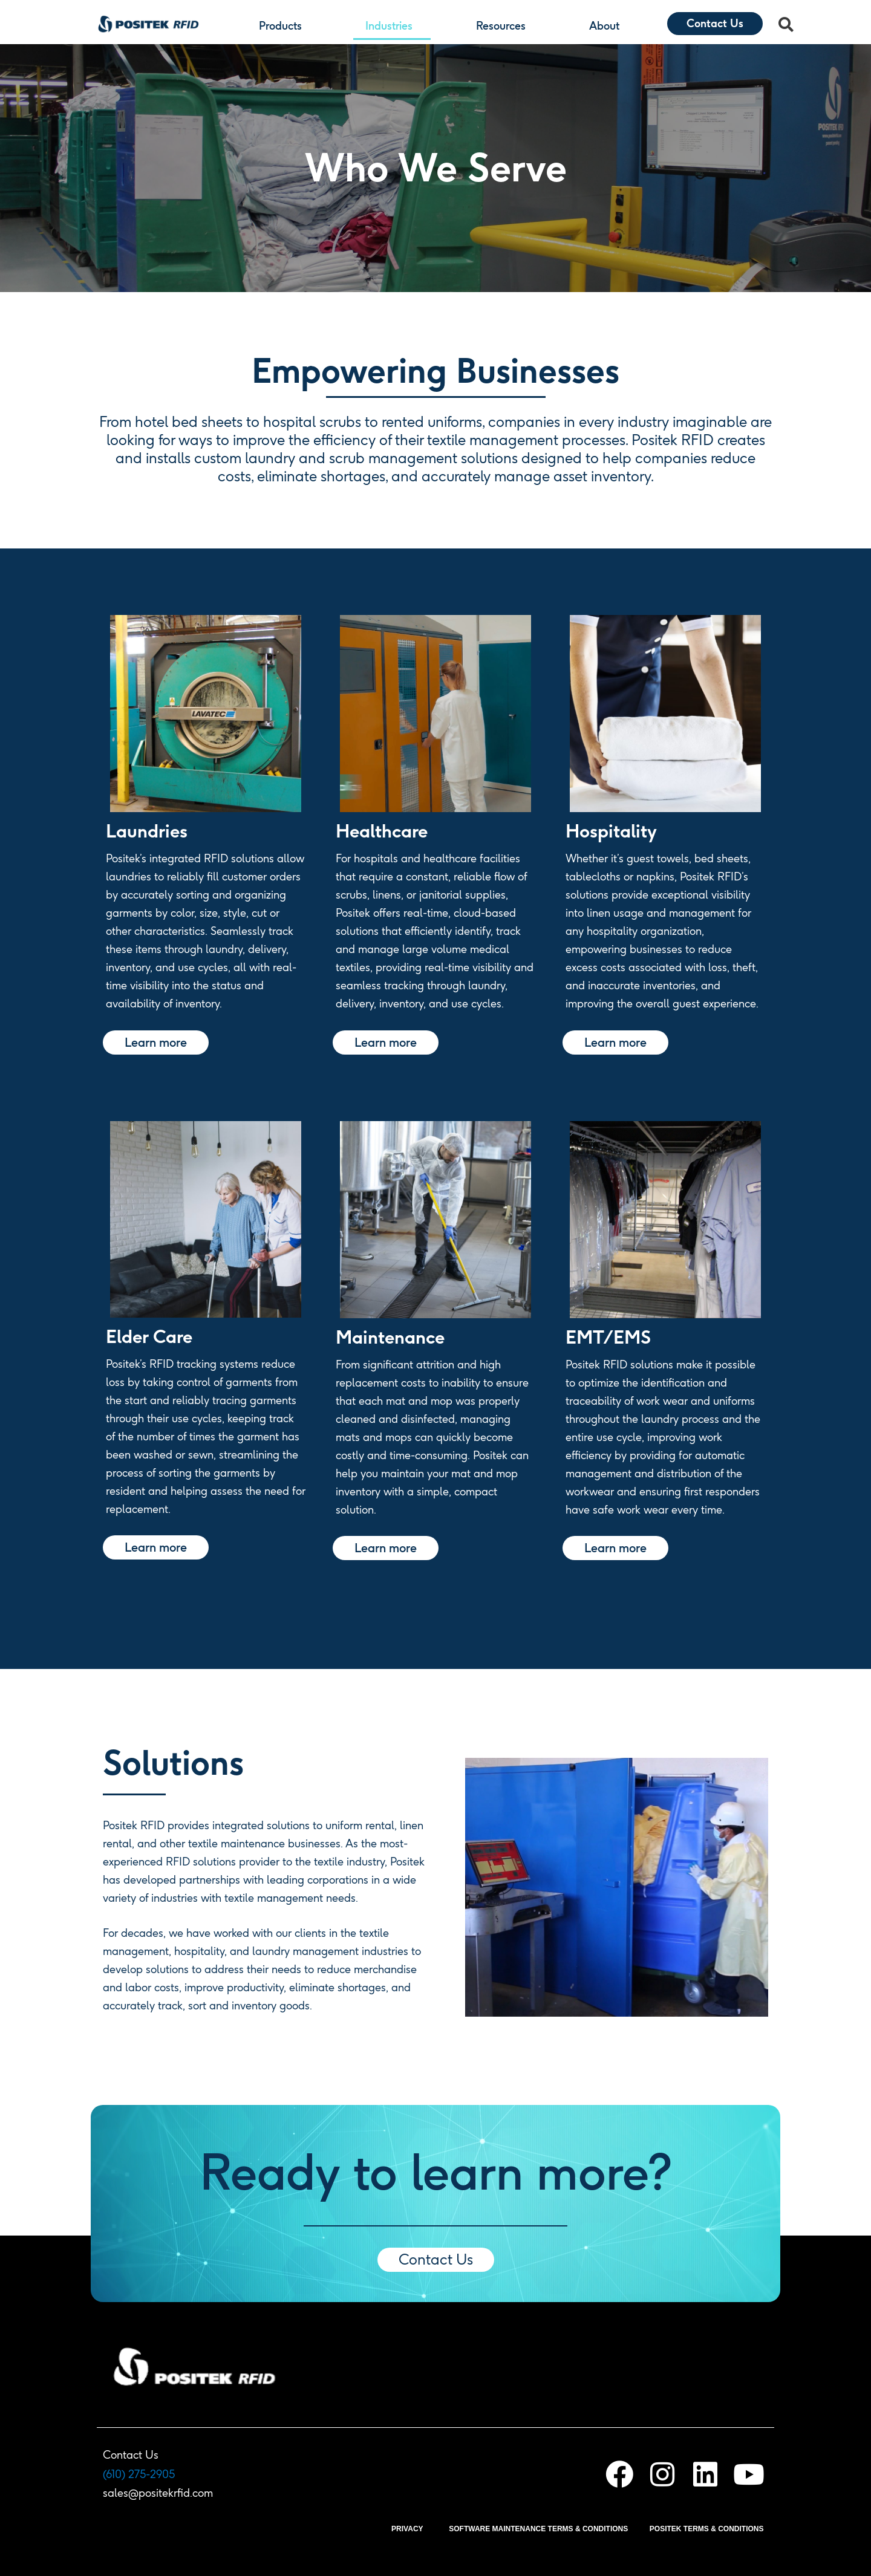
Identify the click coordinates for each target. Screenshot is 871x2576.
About (607, 26)
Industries (392, 26)
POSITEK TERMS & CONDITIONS (707, 2529)
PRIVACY (407, 2529)
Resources (504, 26)
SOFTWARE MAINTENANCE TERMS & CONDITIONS (538, 2529)
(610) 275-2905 (139, 2474)
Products (283, 26)
